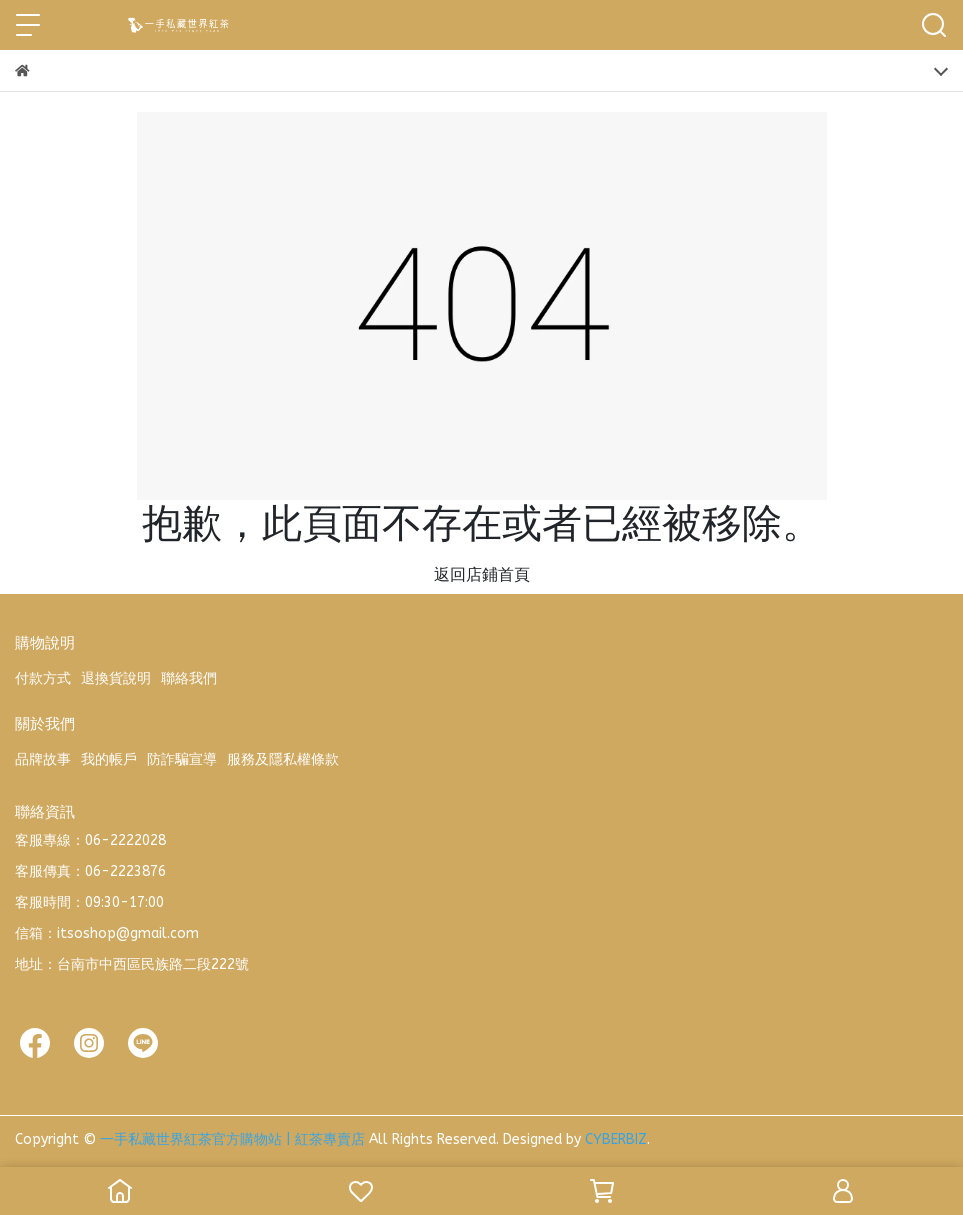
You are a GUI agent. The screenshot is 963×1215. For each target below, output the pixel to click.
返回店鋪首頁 (482, 574)
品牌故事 (43, 759)
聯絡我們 (189, 678)
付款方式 (43, 678)
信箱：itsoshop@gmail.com (107, 933)
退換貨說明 (116, 678)
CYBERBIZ (616, 1139)
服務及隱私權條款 (283, 759)
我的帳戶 (109, 759)
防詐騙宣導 (182, 759)
